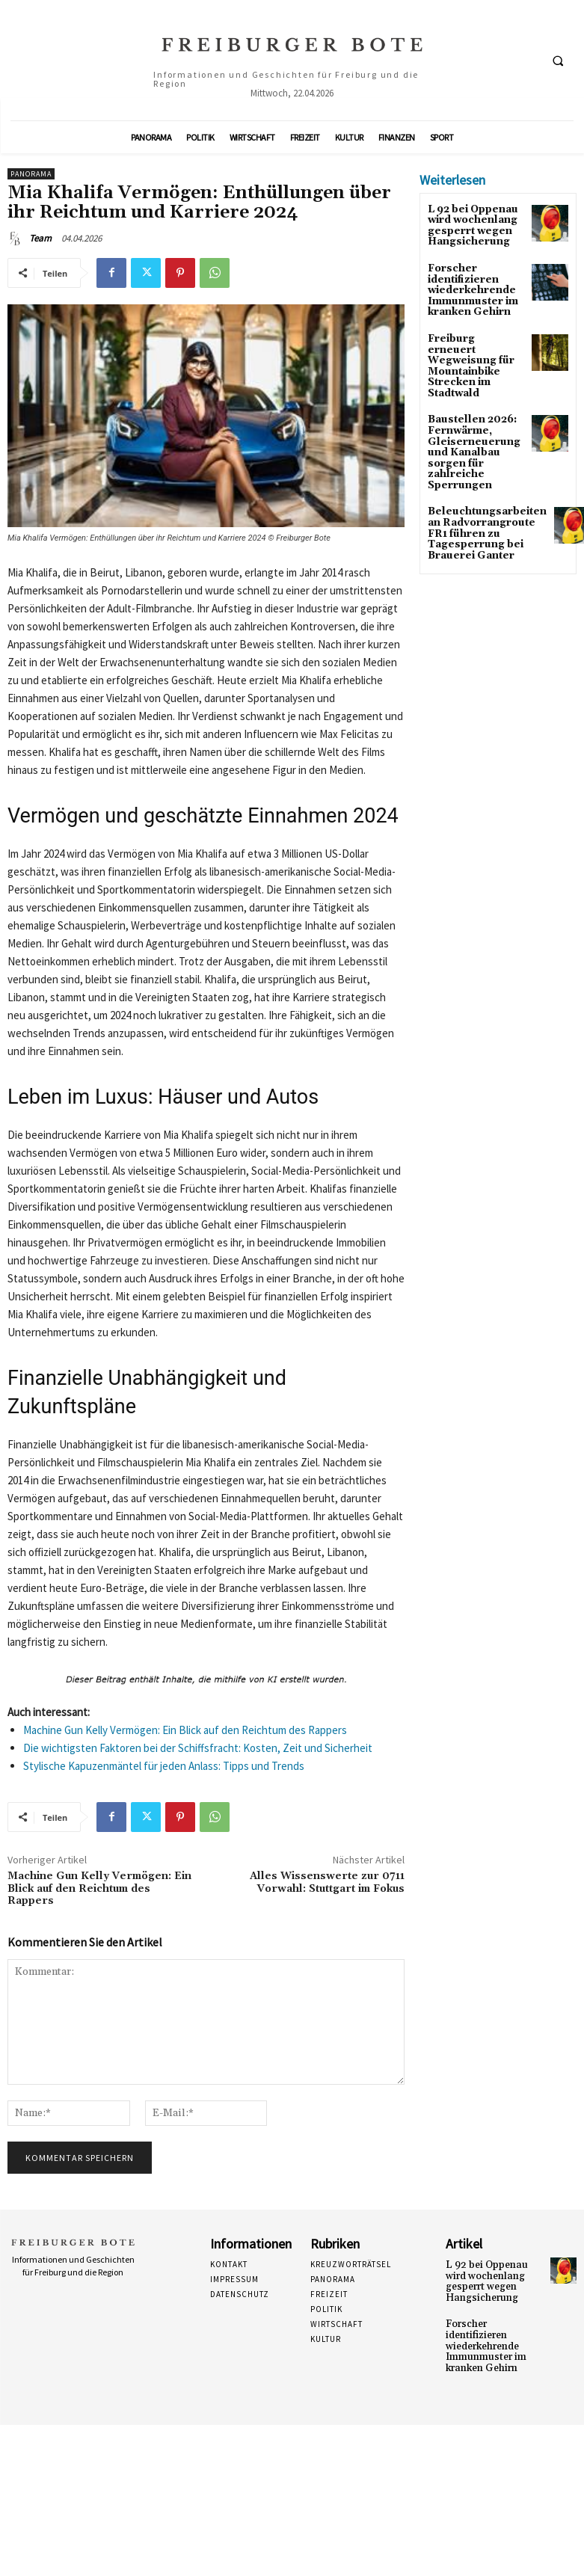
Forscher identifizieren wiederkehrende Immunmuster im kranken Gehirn (469, 284)
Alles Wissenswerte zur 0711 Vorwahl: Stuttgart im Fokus (327, 1882)
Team (40, 238)
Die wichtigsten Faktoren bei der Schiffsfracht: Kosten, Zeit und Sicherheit (197, 1748)
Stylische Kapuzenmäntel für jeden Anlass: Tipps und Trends (163, 1766)
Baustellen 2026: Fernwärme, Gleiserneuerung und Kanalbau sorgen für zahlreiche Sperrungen (468, 424)
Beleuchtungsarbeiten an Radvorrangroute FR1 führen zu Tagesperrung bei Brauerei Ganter (480, 499)
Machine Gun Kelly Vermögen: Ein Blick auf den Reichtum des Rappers (185, 1730)
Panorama (31, 173)
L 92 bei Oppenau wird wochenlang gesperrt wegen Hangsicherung (469, 224)
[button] (558, 60)
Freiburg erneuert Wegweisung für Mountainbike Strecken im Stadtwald (469, 349)
